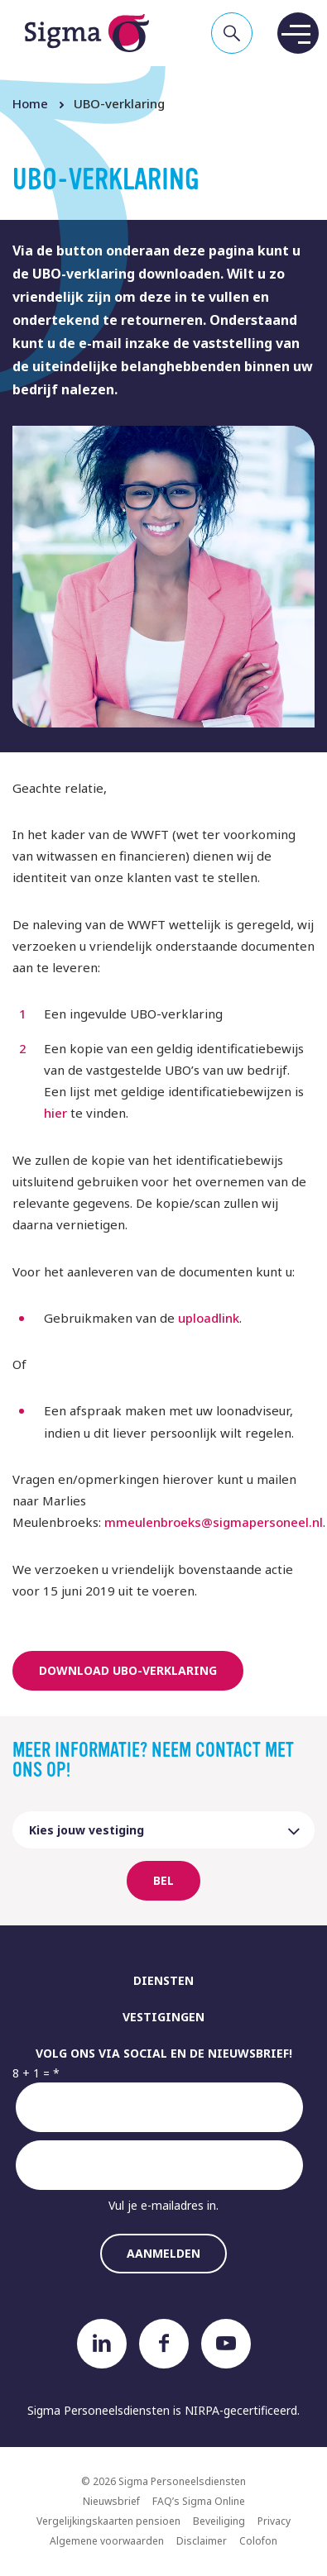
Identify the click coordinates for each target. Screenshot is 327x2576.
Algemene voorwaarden (107, 2541)
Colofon (258, 2541)
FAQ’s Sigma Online (198, 2501)
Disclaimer (201, 2541)
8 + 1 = (31, 2073)
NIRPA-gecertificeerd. (242, 2410)
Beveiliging (219, 2521)
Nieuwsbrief (111, 2501)
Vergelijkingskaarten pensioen (108, 2521)
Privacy (274, 2521)
